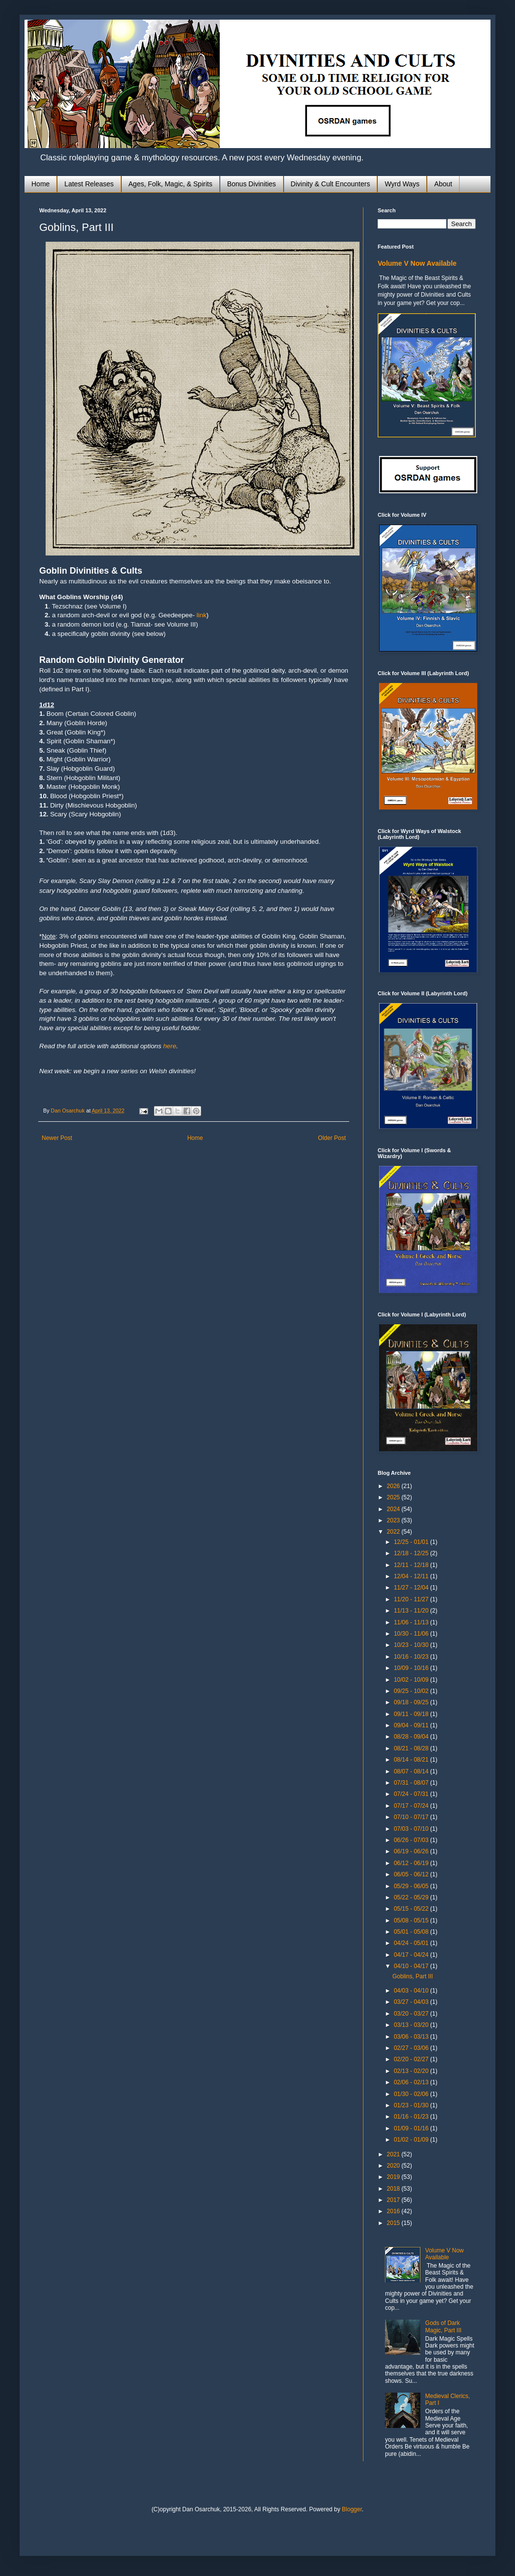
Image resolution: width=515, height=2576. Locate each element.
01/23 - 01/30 (412, 2105)
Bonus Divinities (251, 184)
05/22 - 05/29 (412, 1897)
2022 (394, 1531)
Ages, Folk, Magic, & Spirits (170, 184)
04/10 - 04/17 (412, 1966)
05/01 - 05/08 (412, 1931)
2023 (394, 1520)
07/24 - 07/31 (412, 1794)
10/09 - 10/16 (412, 1668)
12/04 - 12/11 (412, 1576)
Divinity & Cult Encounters (330, 184)
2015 (394, 2223)
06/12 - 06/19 (412, 1863)
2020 (394, 2165)
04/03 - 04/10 (412, 1990)
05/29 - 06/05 (412, 1886)
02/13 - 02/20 (412, 2071)
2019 (394, 2176)
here (170, 1046)
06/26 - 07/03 (412, 1840)
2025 (394, 1497)
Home (40, 184)
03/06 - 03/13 (412, 2036)
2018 (394, 2188)
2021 (394, 2154)
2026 (394, 1486)
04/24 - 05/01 (412, 1943)
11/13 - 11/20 (412, 1610)
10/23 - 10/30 (412, 1645)
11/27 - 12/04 (412, 1587)
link (201, 615)
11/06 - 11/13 (412, 1622)
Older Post (332, 1138)
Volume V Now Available (417, 263)
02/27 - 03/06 (412, 2048)
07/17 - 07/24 (412, 1805)
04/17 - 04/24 (412, 1954)
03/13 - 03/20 (412, 2024)
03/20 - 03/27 (412, 2013)
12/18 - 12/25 (412, 1553)
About (443, 184)
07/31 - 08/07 (412, 1782)
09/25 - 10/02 (412, 1691)
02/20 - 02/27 (412, 2059)
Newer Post (57, 1138)
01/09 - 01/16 (412, 2128)
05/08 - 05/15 (412, 1920)
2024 (394, 1509)
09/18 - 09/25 (412, 1702)
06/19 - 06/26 (412, 1851)
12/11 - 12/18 (412, 1565)
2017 (394, 2200)
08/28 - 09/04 (412, 1736)
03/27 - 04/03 (412, 2001)
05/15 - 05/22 (412, 1908)
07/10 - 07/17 (412, 1817)
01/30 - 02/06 (412, 2094)
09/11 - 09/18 (412, 1714)
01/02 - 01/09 (412, 2139)
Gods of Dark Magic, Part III (443, 2326)
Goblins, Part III (412, 1976)
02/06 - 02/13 (412, 2082)
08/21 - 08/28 (412, 1748)
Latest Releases (88, 184)
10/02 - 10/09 (412, 1679)
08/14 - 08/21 (412, 1759)
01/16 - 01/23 (412, 2116)
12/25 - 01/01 (412, 1542)
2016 (394, 2211)
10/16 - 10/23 (412, 1656)
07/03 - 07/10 (412, 1828)
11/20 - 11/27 (412, 1599)
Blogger (352, 2509)
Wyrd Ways (402, 184)
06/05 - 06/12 (412, 1874)
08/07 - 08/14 (412, 1771)
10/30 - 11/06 (412, 1633)
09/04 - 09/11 (412, 1725)
